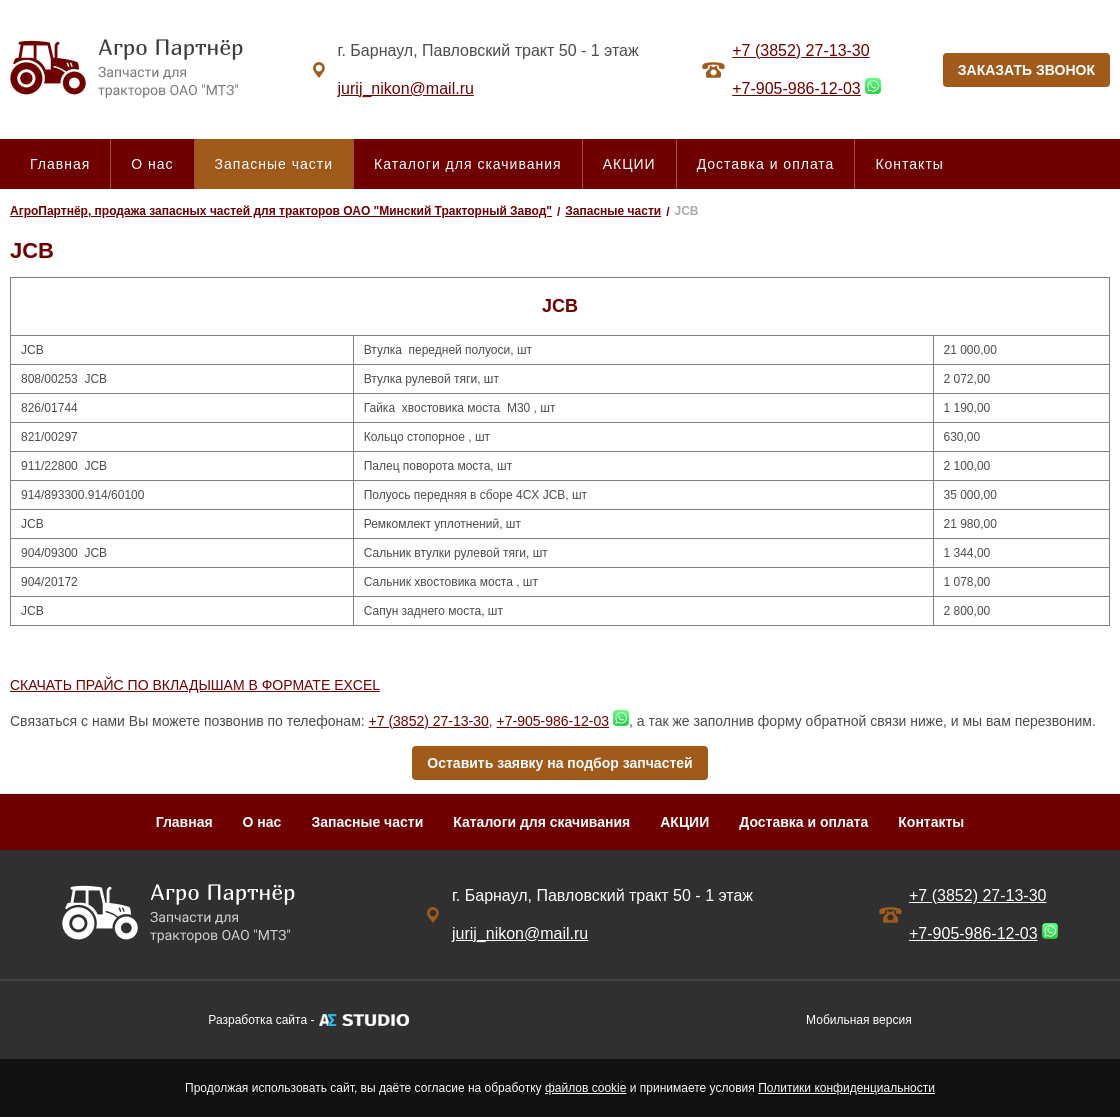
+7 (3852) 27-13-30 (800, 50)
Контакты (909, 164)
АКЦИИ (629, 164)
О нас (152, 164)
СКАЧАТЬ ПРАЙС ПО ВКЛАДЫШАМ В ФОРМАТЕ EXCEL (195, 685)
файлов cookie (585, 1088)
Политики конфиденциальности (846, 1088)
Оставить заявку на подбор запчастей (559, 763)
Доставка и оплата (766, 164)
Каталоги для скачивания (468, 164)
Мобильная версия (859, 1020)
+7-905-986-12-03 (796, 88)
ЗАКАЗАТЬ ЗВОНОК (1026, 70)
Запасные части (274, 164)
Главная (60, 164)
